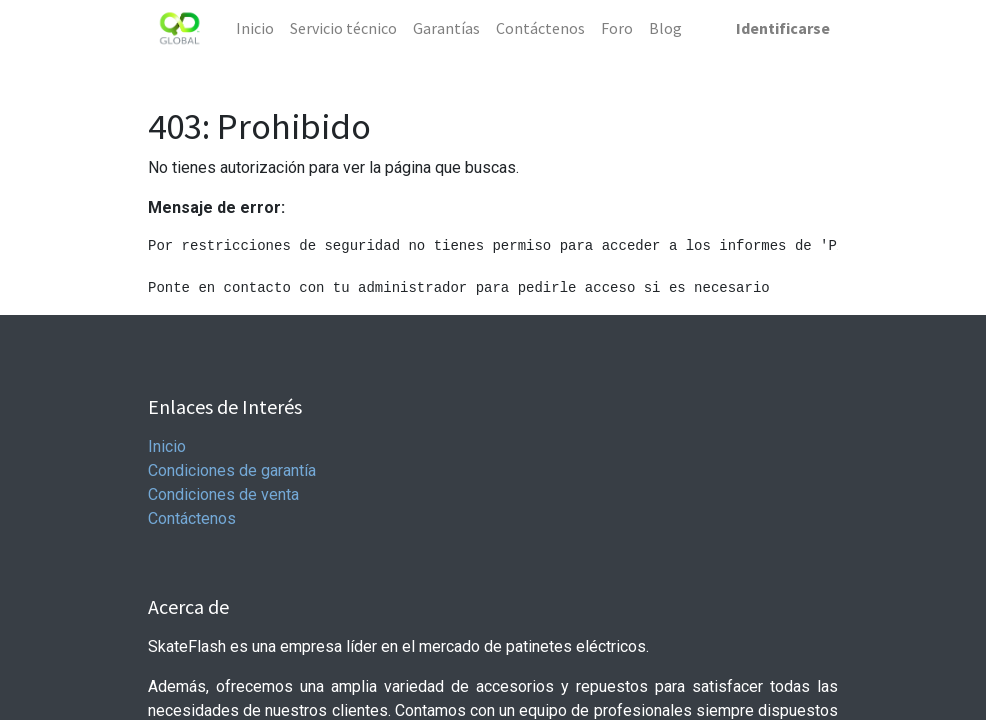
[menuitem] (255, 28)
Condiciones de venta (223, 494)
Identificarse (783, 28)
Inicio (167, 446)
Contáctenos (192, 518)
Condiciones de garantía (232, 470)
